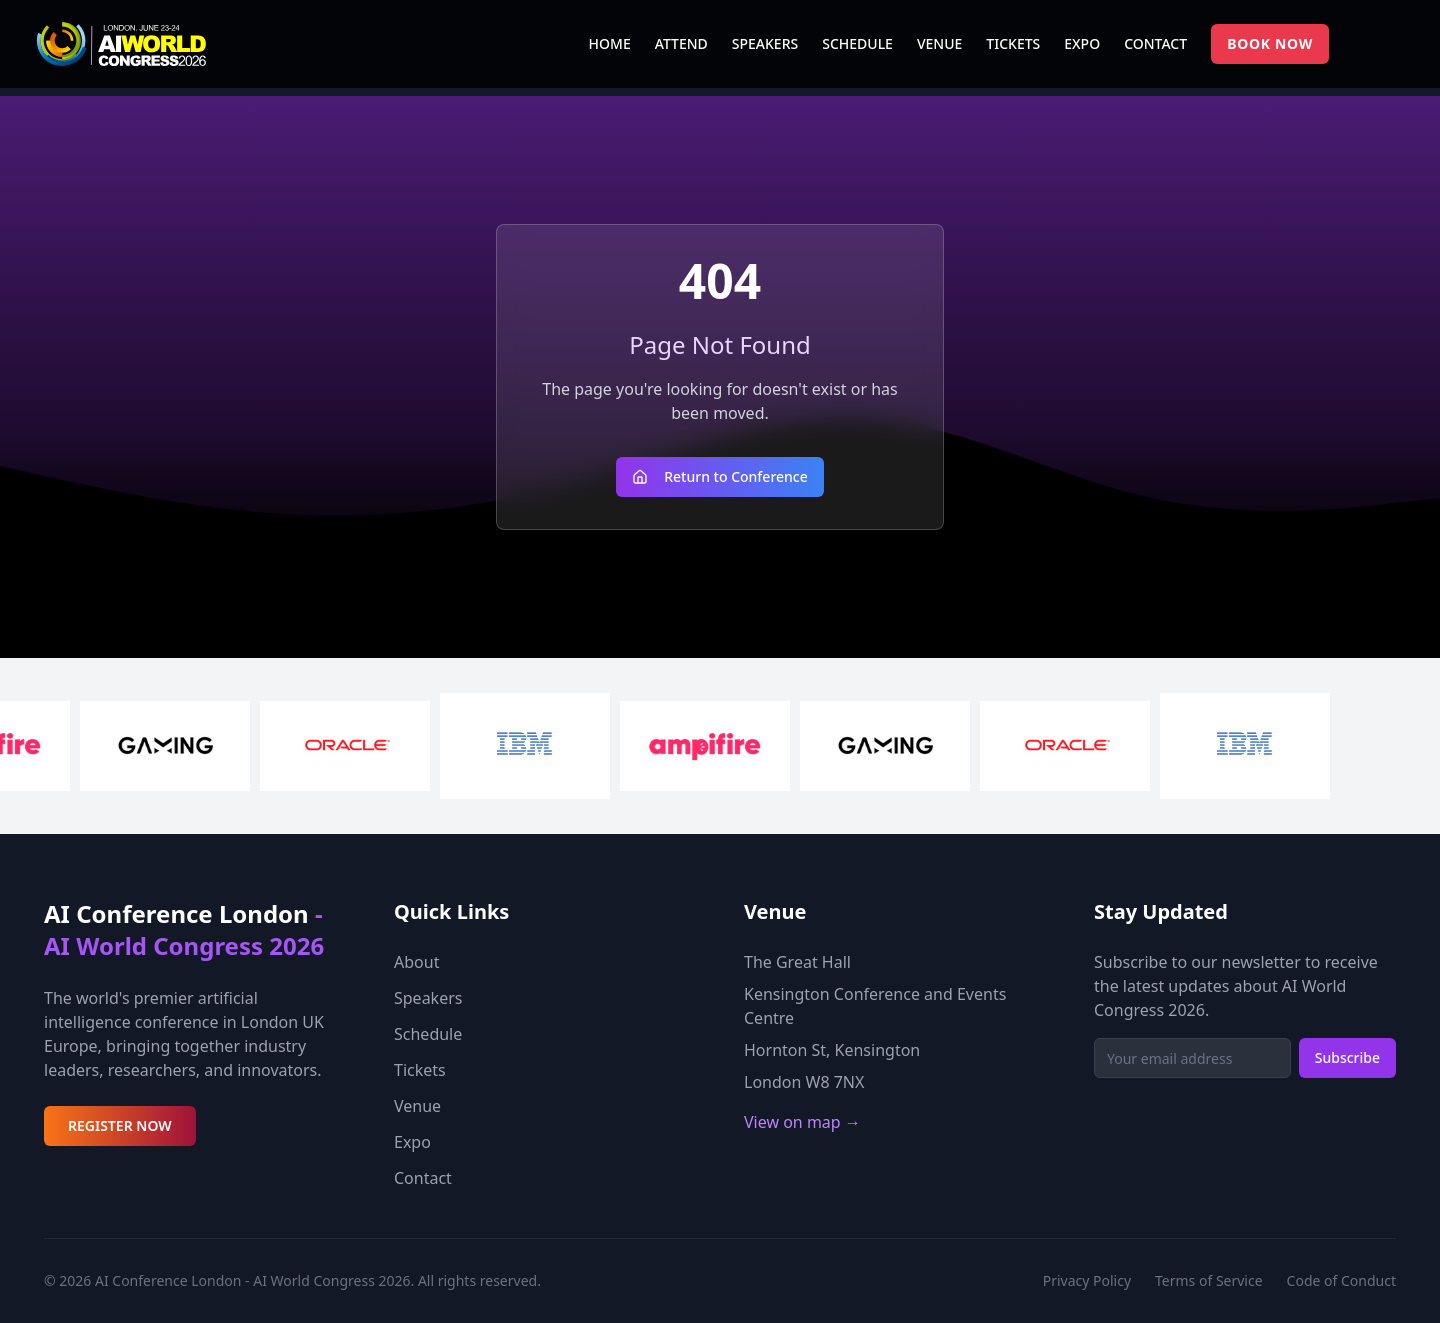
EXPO (1082, 43)
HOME (610, 43)
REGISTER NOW (120, 1125)
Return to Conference (720, 476)
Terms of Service (1209, 1280)
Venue (417, 1106)
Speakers (428, 998)
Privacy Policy (1087, 1280)
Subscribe (1347, 1057)
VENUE (939, 43)
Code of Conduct (1341, 1280)
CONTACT (1155, 43)
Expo (412, 1142)
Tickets (420, 1070)
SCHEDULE (857, 43)
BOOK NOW (1270, 43)
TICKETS (1013, 43)
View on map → (802, 1122)
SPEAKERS (765, 43)
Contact (423, 1178)
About (416, 962)
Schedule (428, 1034)
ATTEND (681, 43)
